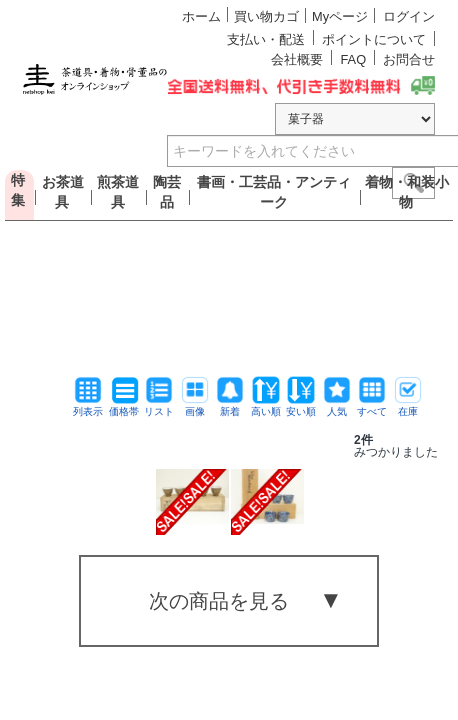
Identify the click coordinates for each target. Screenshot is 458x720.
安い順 (301, 406)
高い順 (266, 406)
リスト (159, 406)
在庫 (408, 406)
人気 (337, 406)
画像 (195, 406)
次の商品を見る (219, 601)
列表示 (88, 406)
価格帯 (124, 406)
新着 (230, 406)
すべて (372, 406)
